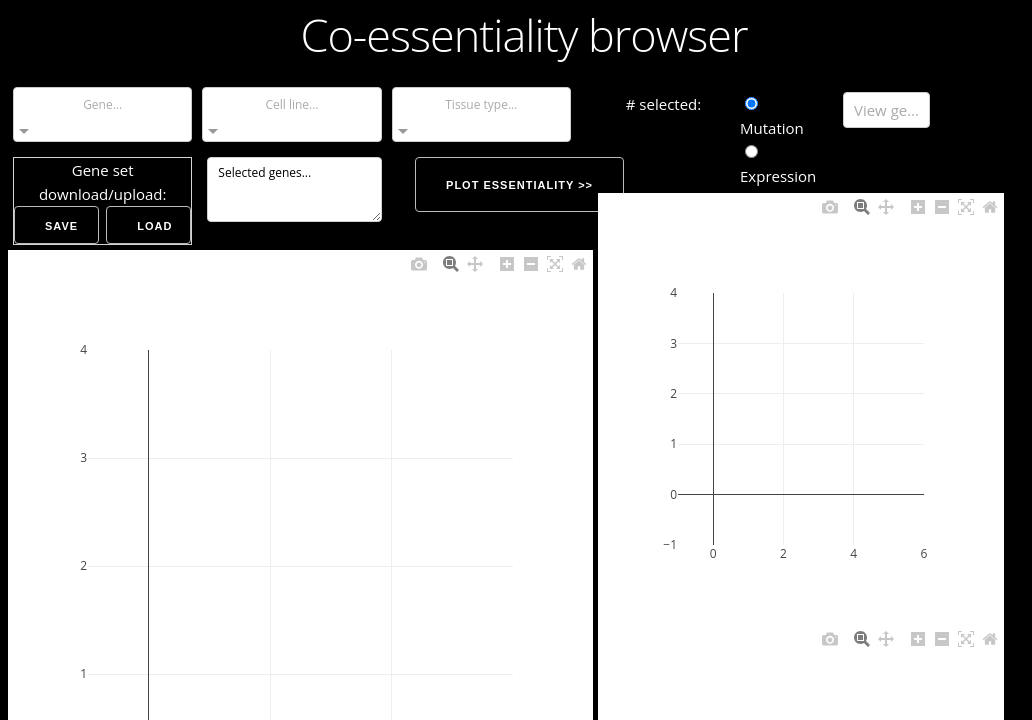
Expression (778, 165)
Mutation (772, 117)
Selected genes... (294, 189)
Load (154, 226)
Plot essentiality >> (519, 185)
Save (61, 226)
